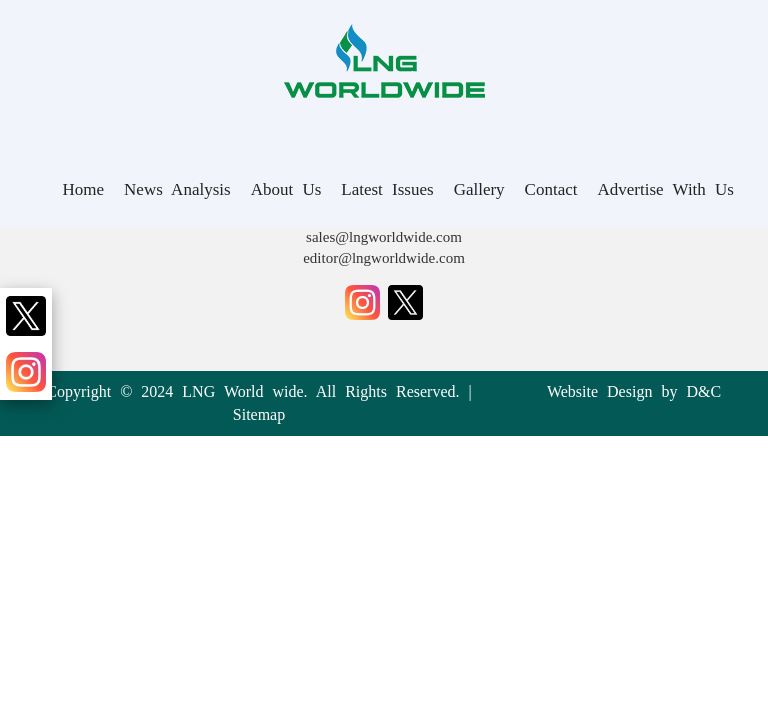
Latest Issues (387, 189)
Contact (551, 189)
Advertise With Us (666, 189)
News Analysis (177, 189)
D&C (703, 391)
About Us (286, 189)
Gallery (479, 189)
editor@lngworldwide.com (384, 258)
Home (84, 189)
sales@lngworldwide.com (384, 237)
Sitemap (259, 414)
